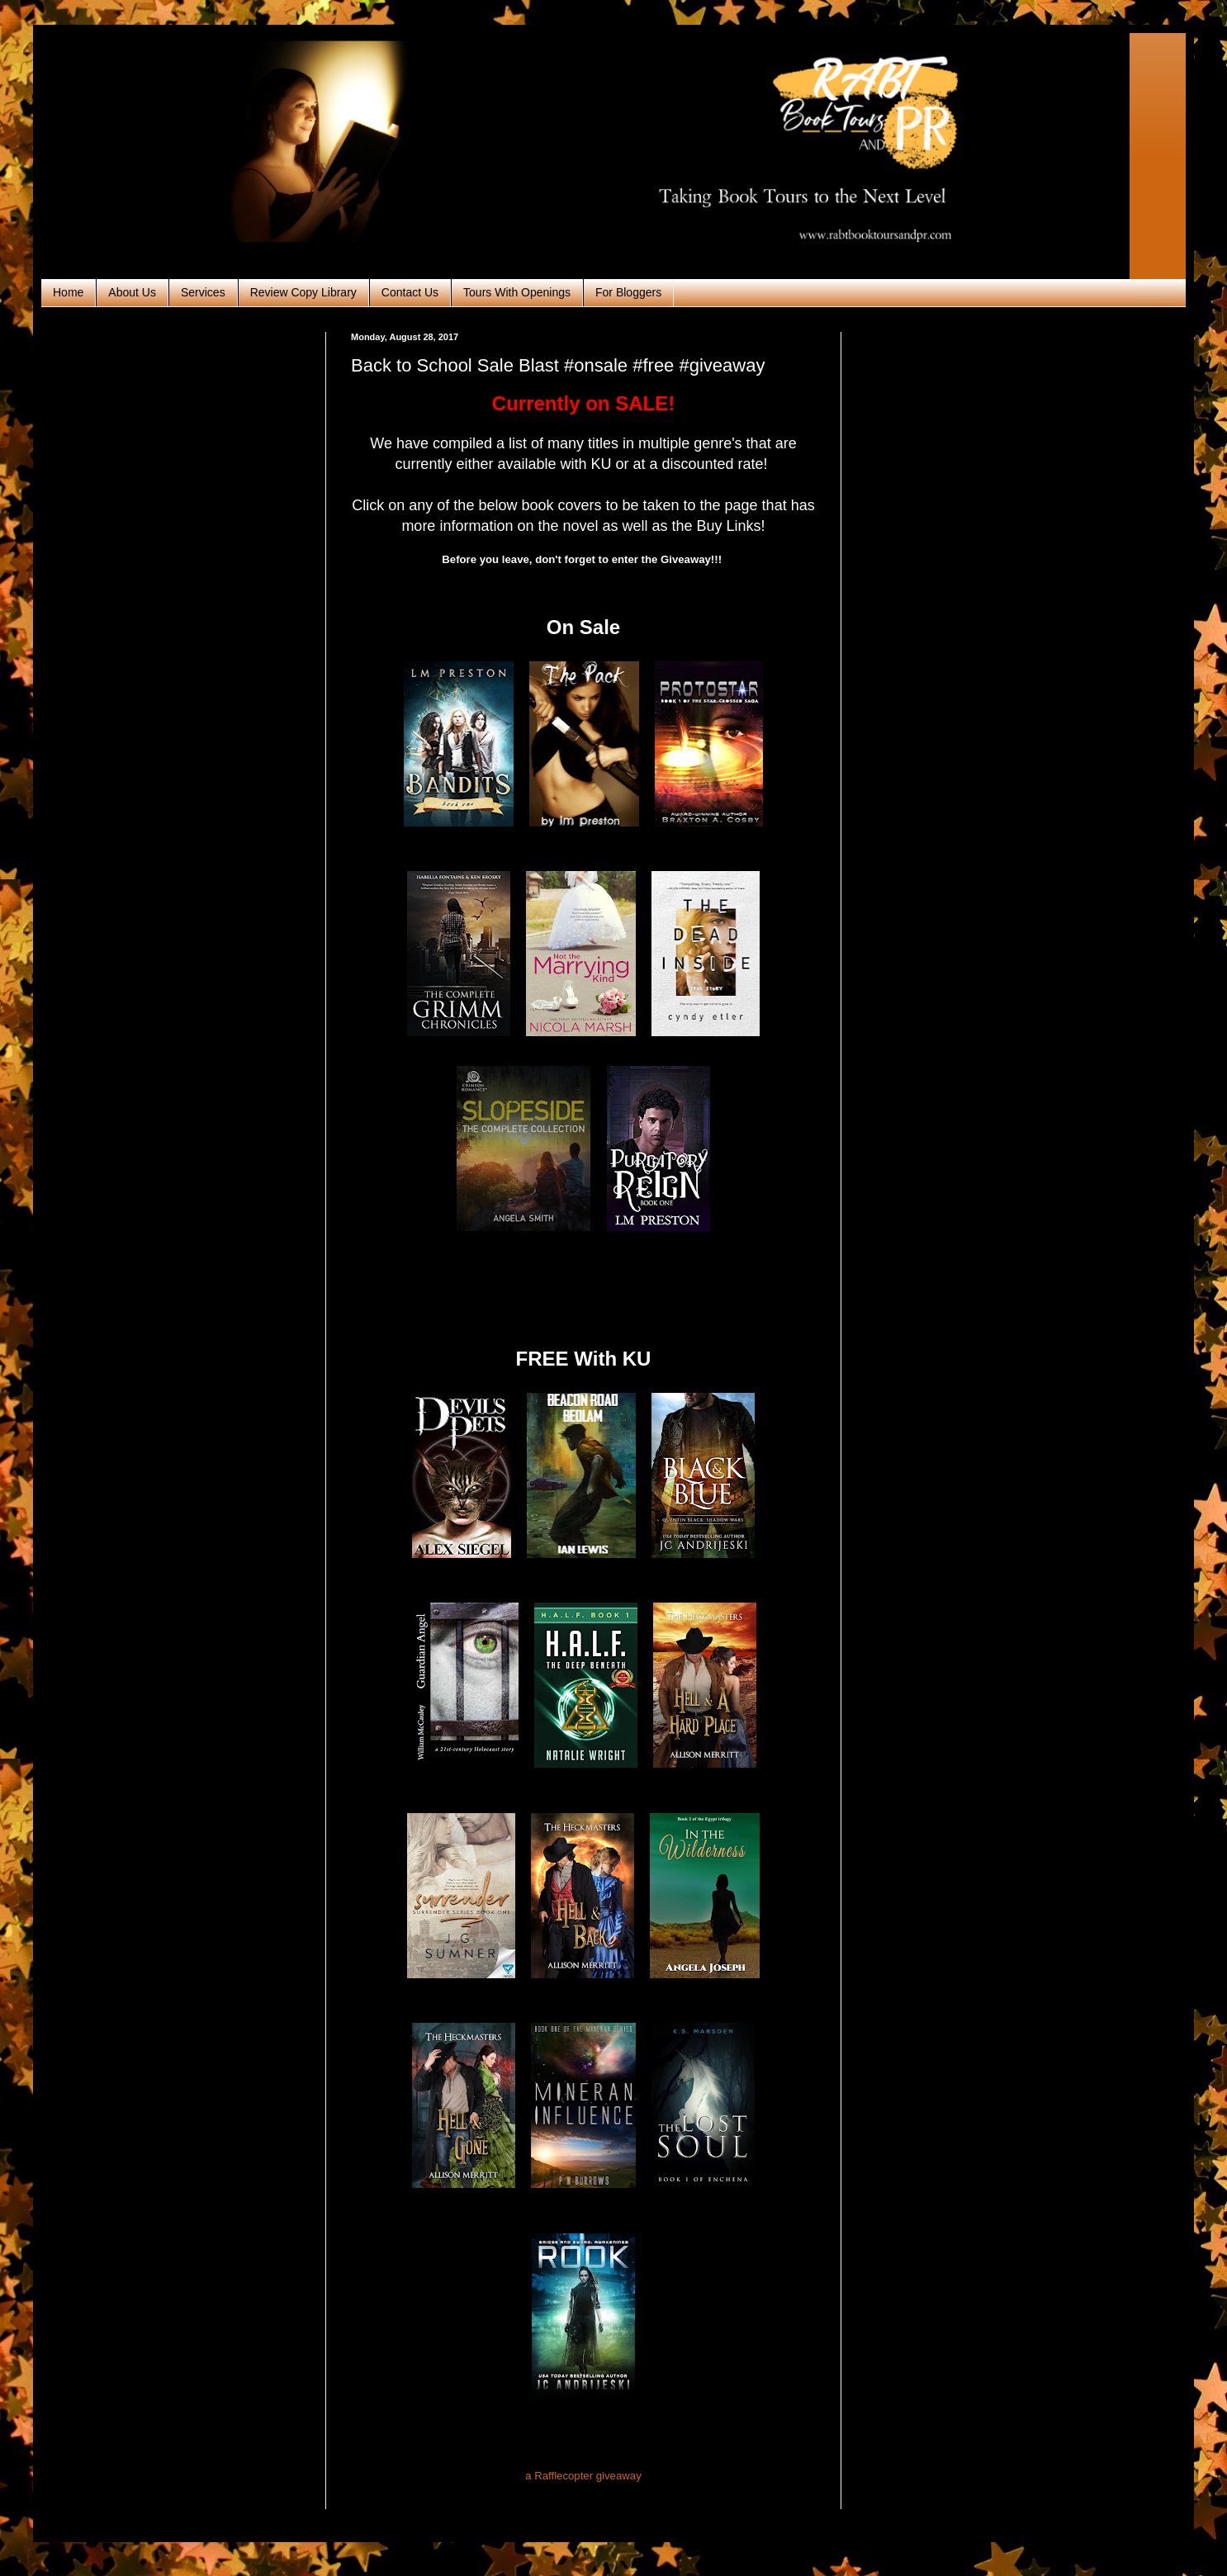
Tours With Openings (517, 292)
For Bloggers (628, 292)
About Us (132, 292)
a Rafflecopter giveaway (583, 2475)
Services (203, 292)
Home (68, 292)
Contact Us (409, 292)
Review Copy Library (303, 292)
